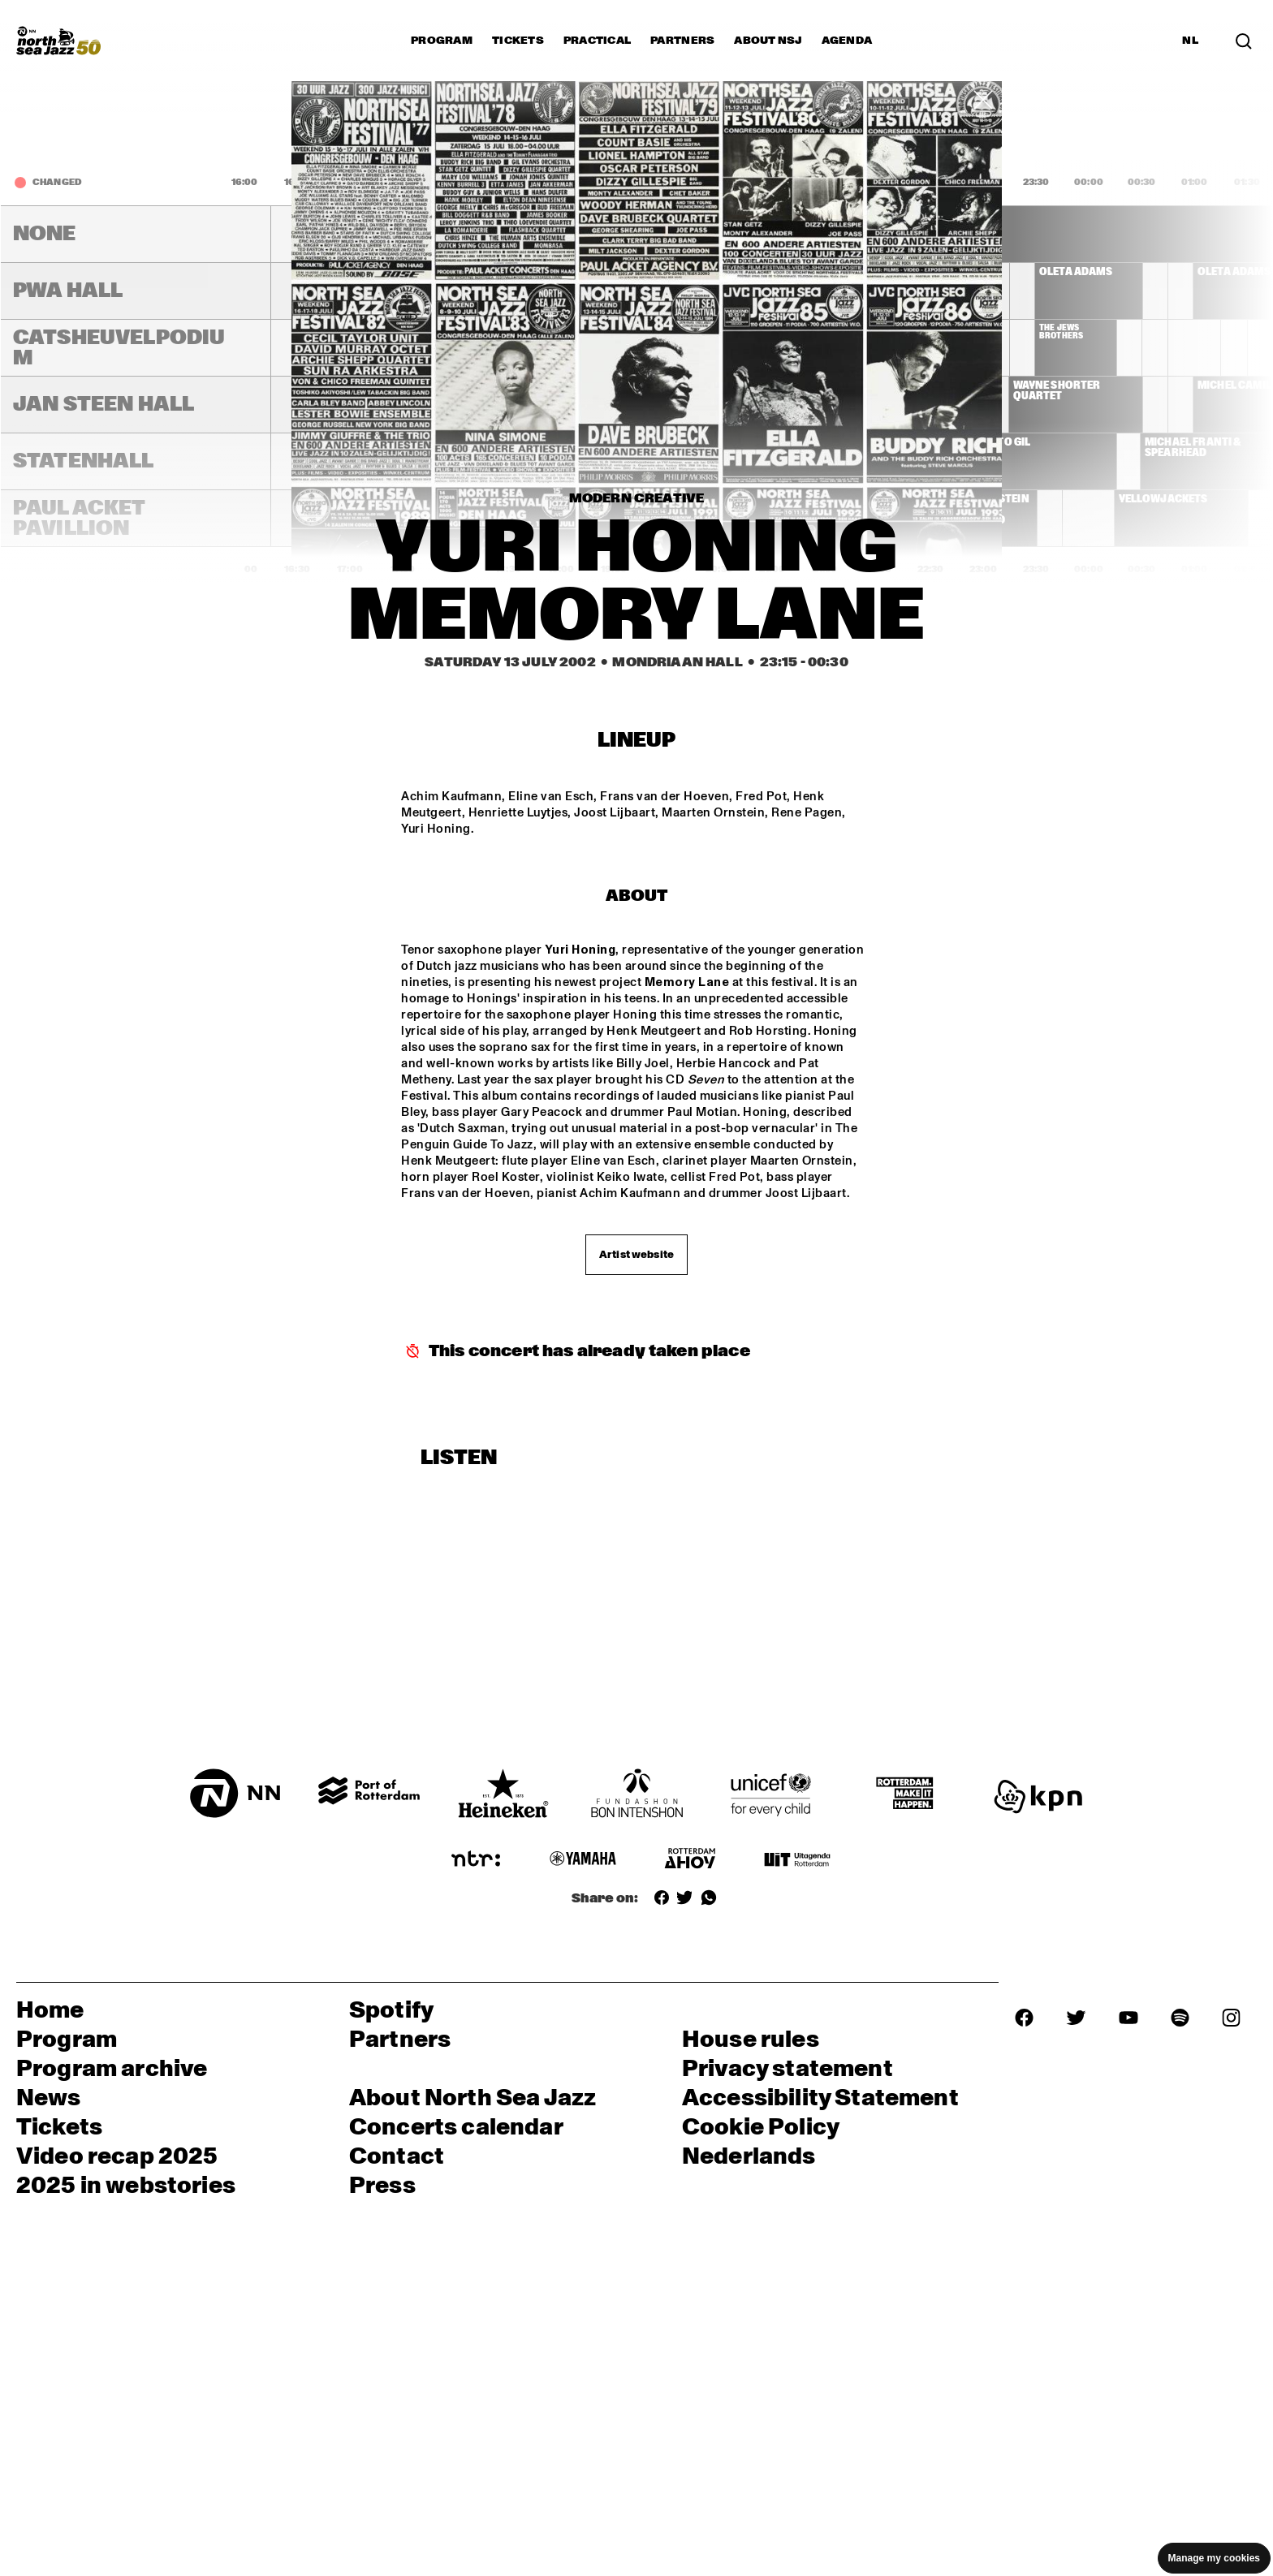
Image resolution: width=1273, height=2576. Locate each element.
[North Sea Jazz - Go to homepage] (58, 40)
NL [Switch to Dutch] (1190, 40)
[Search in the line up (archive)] (1244, 40)
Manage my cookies (1214, 2558)
